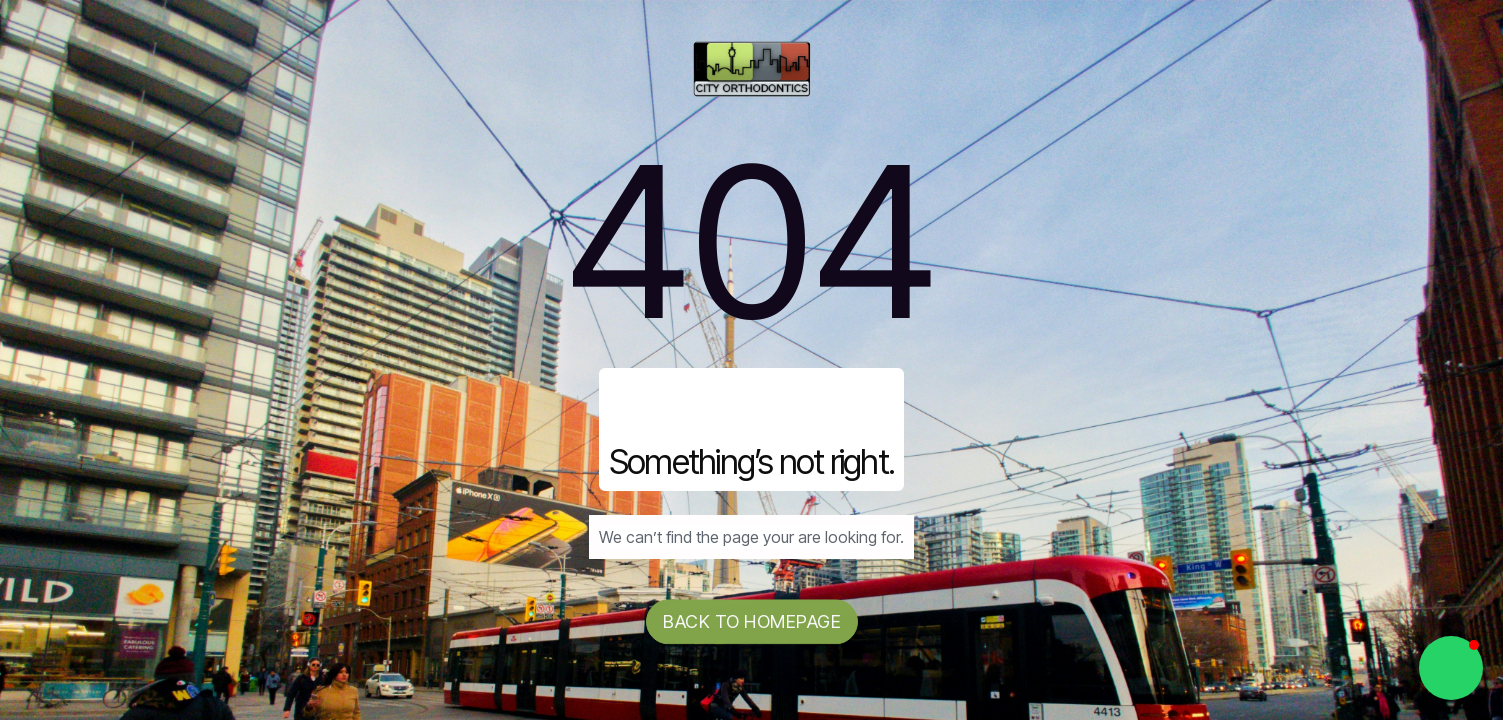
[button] (1451, 668)
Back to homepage (752, 622)
